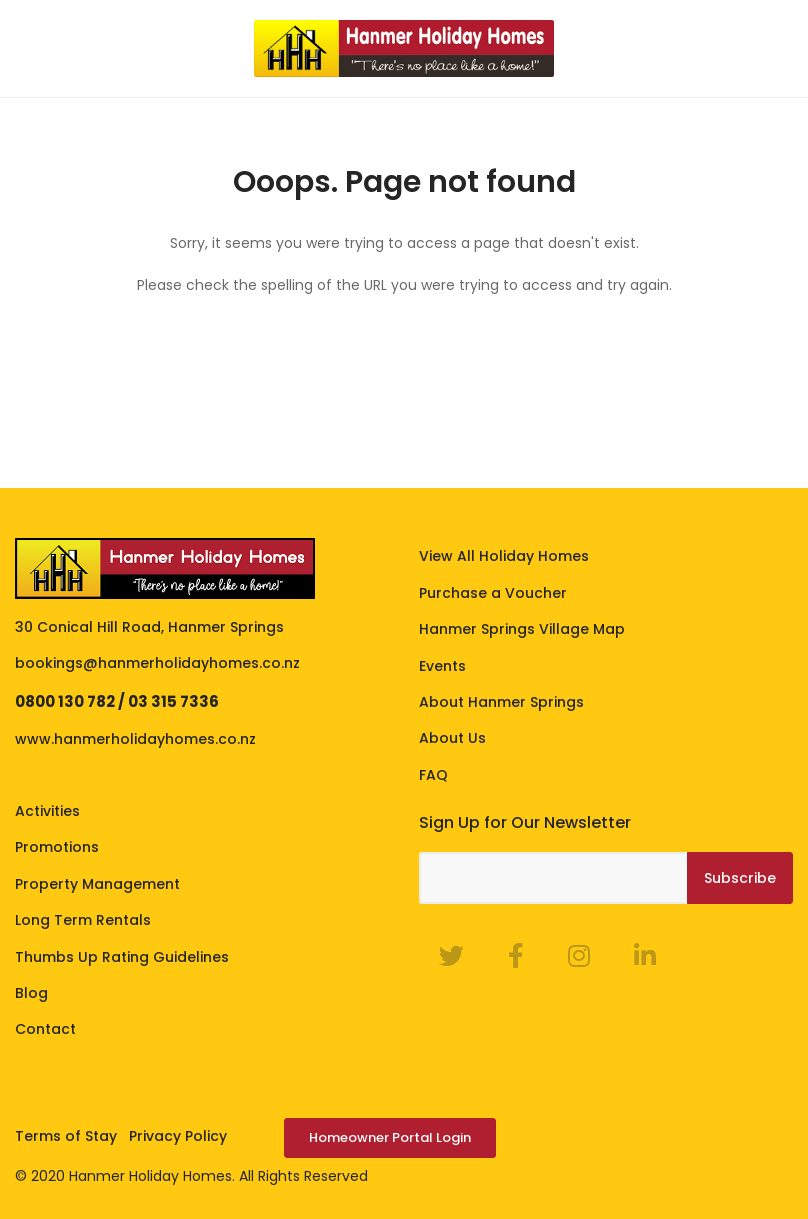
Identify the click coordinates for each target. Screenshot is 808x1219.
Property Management (97, 884)
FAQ (433, 775)
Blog (31, 993)
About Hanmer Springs (501, 702)
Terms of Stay (66, 1136)
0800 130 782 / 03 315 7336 (117, 701)
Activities (47, 811)
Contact (45, 1029)
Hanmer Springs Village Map (522, 629)
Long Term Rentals (83, 920)
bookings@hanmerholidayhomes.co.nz (157, 663)
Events (442, 666)
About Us (452, 738)
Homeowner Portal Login (390, 1137)
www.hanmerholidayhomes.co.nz (135, 739)
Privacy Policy (178, 1136)
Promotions (57, 847)
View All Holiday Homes (504, 556)
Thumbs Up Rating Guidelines (122, 957)
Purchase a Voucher (493, 593)
